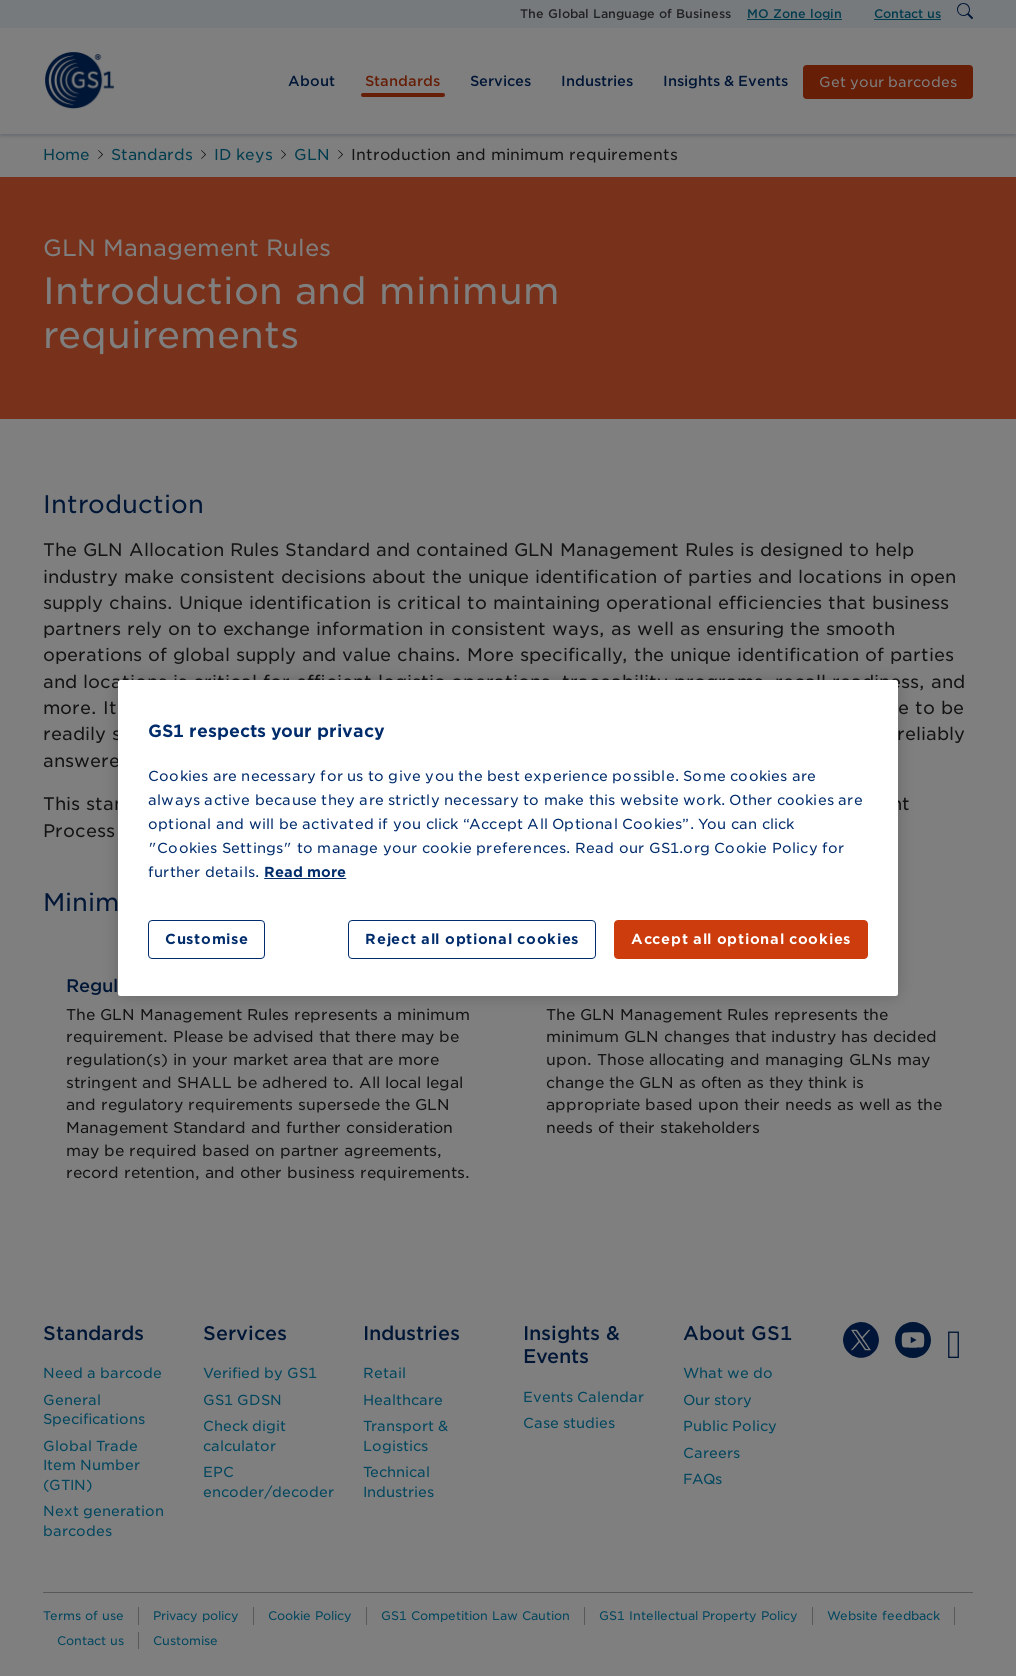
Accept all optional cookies (741, 939)
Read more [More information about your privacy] (305, 872)
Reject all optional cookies (472, 939)
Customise (206, 939)
